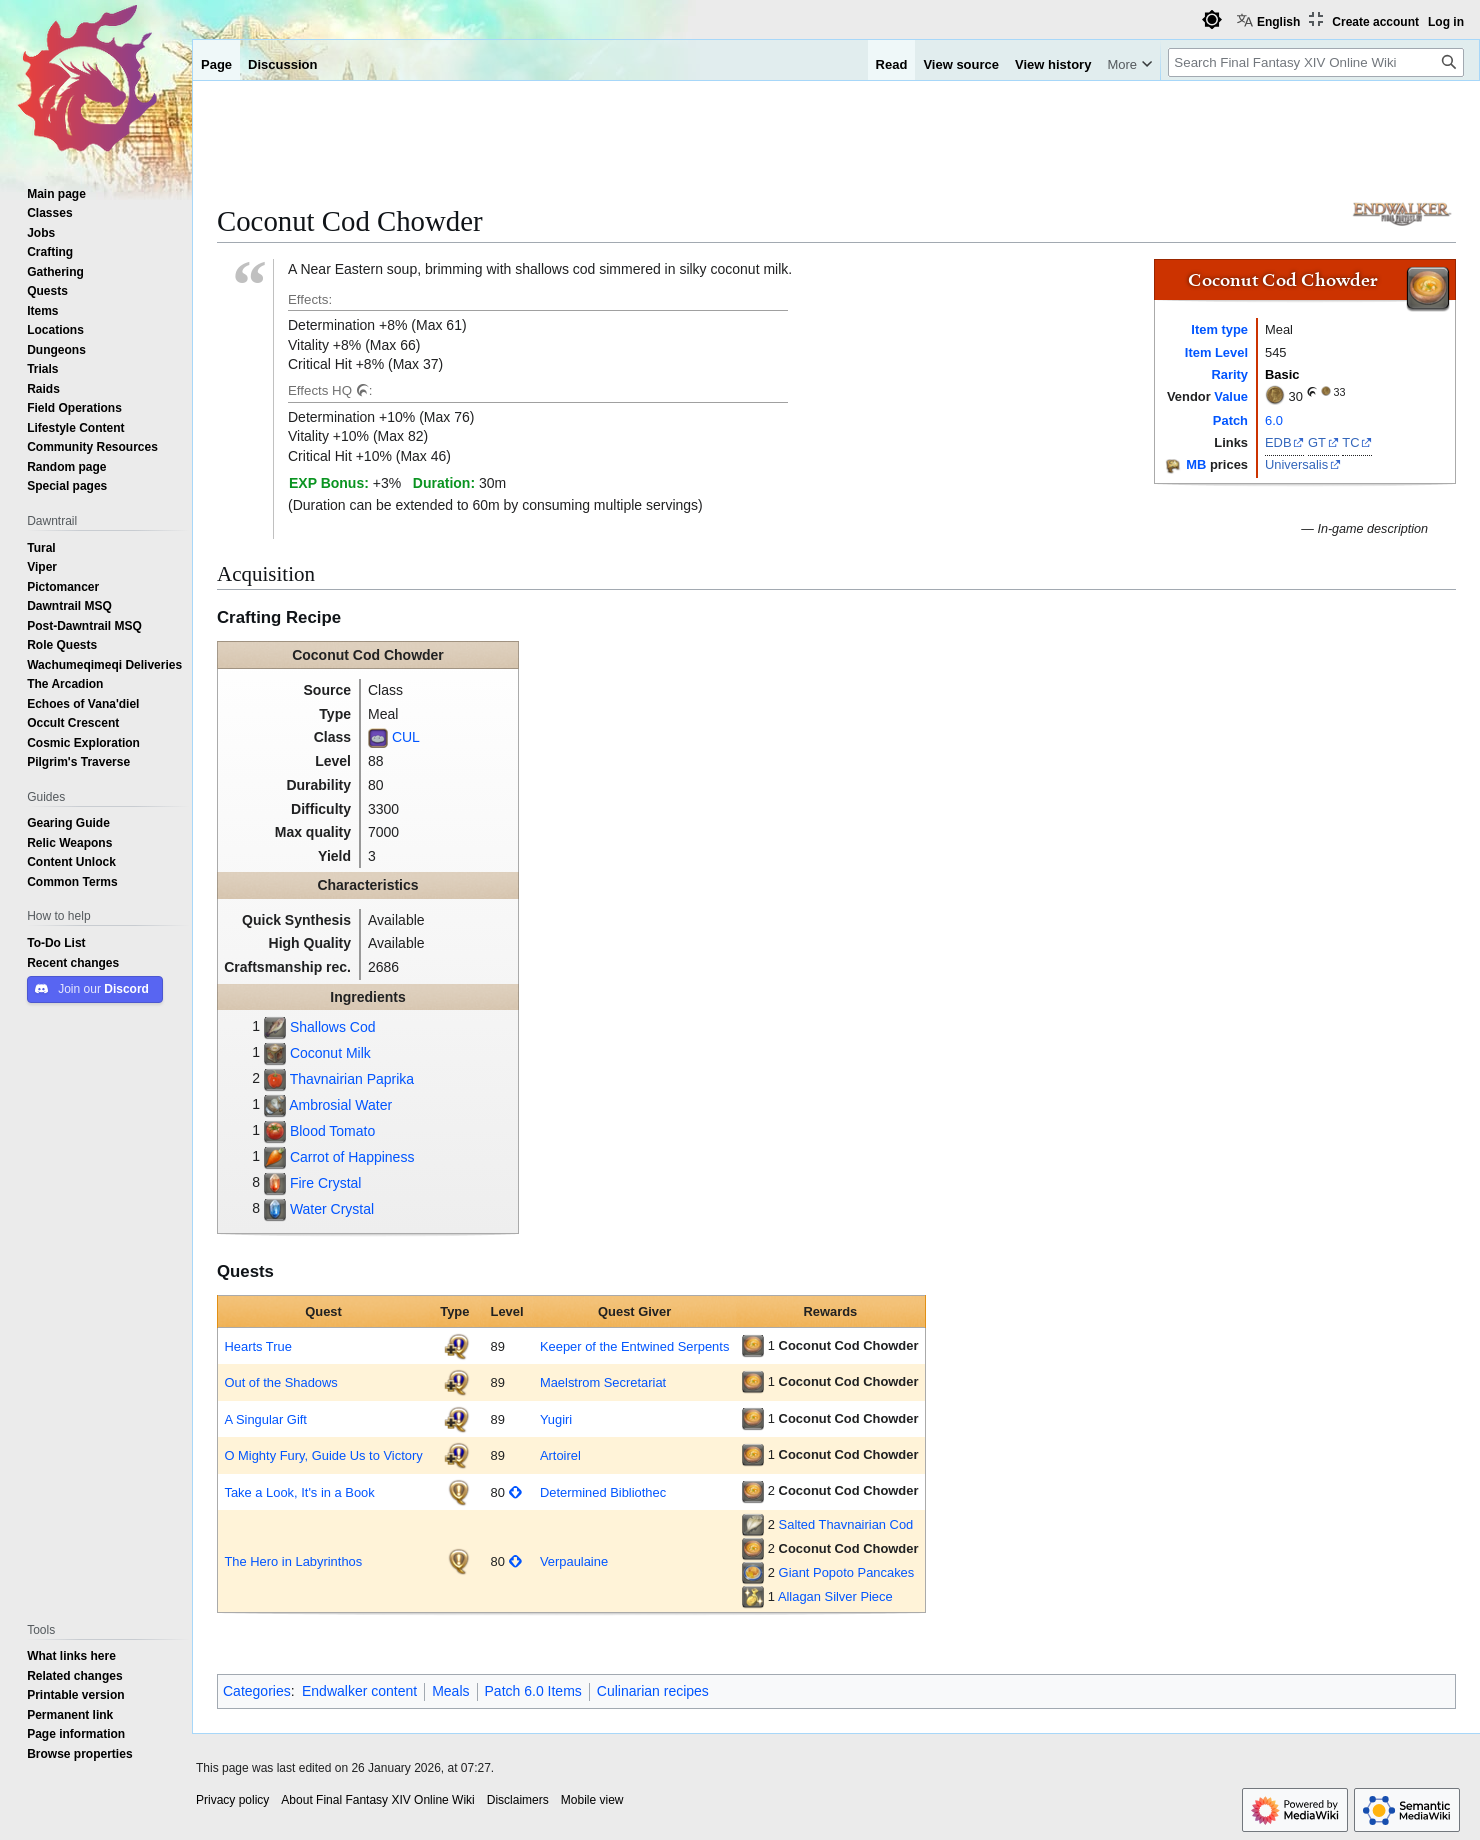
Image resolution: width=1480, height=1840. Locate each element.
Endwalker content (359, 1691)
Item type (1219, 329)
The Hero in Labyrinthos (293, 1561)
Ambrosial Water (340, 1105)
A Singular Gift (265, 1419)
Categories (257, 1691)
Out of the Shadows (280, 1382)
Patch (1230, 420)
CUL (406, 737)
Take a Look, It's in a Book (299, 1492)
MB (1196, 464)
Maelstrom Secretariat (603, 1382)
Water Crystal (332, 1209)
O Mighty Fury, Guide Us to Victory (323, 1455)
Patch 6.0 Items (533, 1691)
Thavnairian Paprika (352, 1079)
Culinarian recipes (653, 1691)
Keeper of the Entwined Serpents (634, 1346)
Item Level (1216, 352)
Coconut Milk (330, 1053)
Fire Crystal (326, 1183)
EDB (1278, 442)
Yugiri (556, 1419)
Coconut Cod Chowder (849, 1345)
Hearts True (257, 1346)
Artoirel (560, 1455)
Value (1231, 396)
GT (1317, 442)
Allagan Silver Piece (835, 1596)
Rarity (1229, 374)
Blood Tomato (332, 1131)
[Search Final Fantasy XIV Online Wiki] (1316, 62)
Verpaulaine (574, 1561)
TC (1350, 442)
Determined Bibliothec (603, 1492)
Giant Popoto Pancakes (847, 1572)
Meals (450, 1691)
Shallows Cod (333, 1027)
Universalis (1296, 464)
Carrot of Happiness (352, 1157)
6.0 (1274, 420)
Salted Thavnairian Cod (846, 1524)
